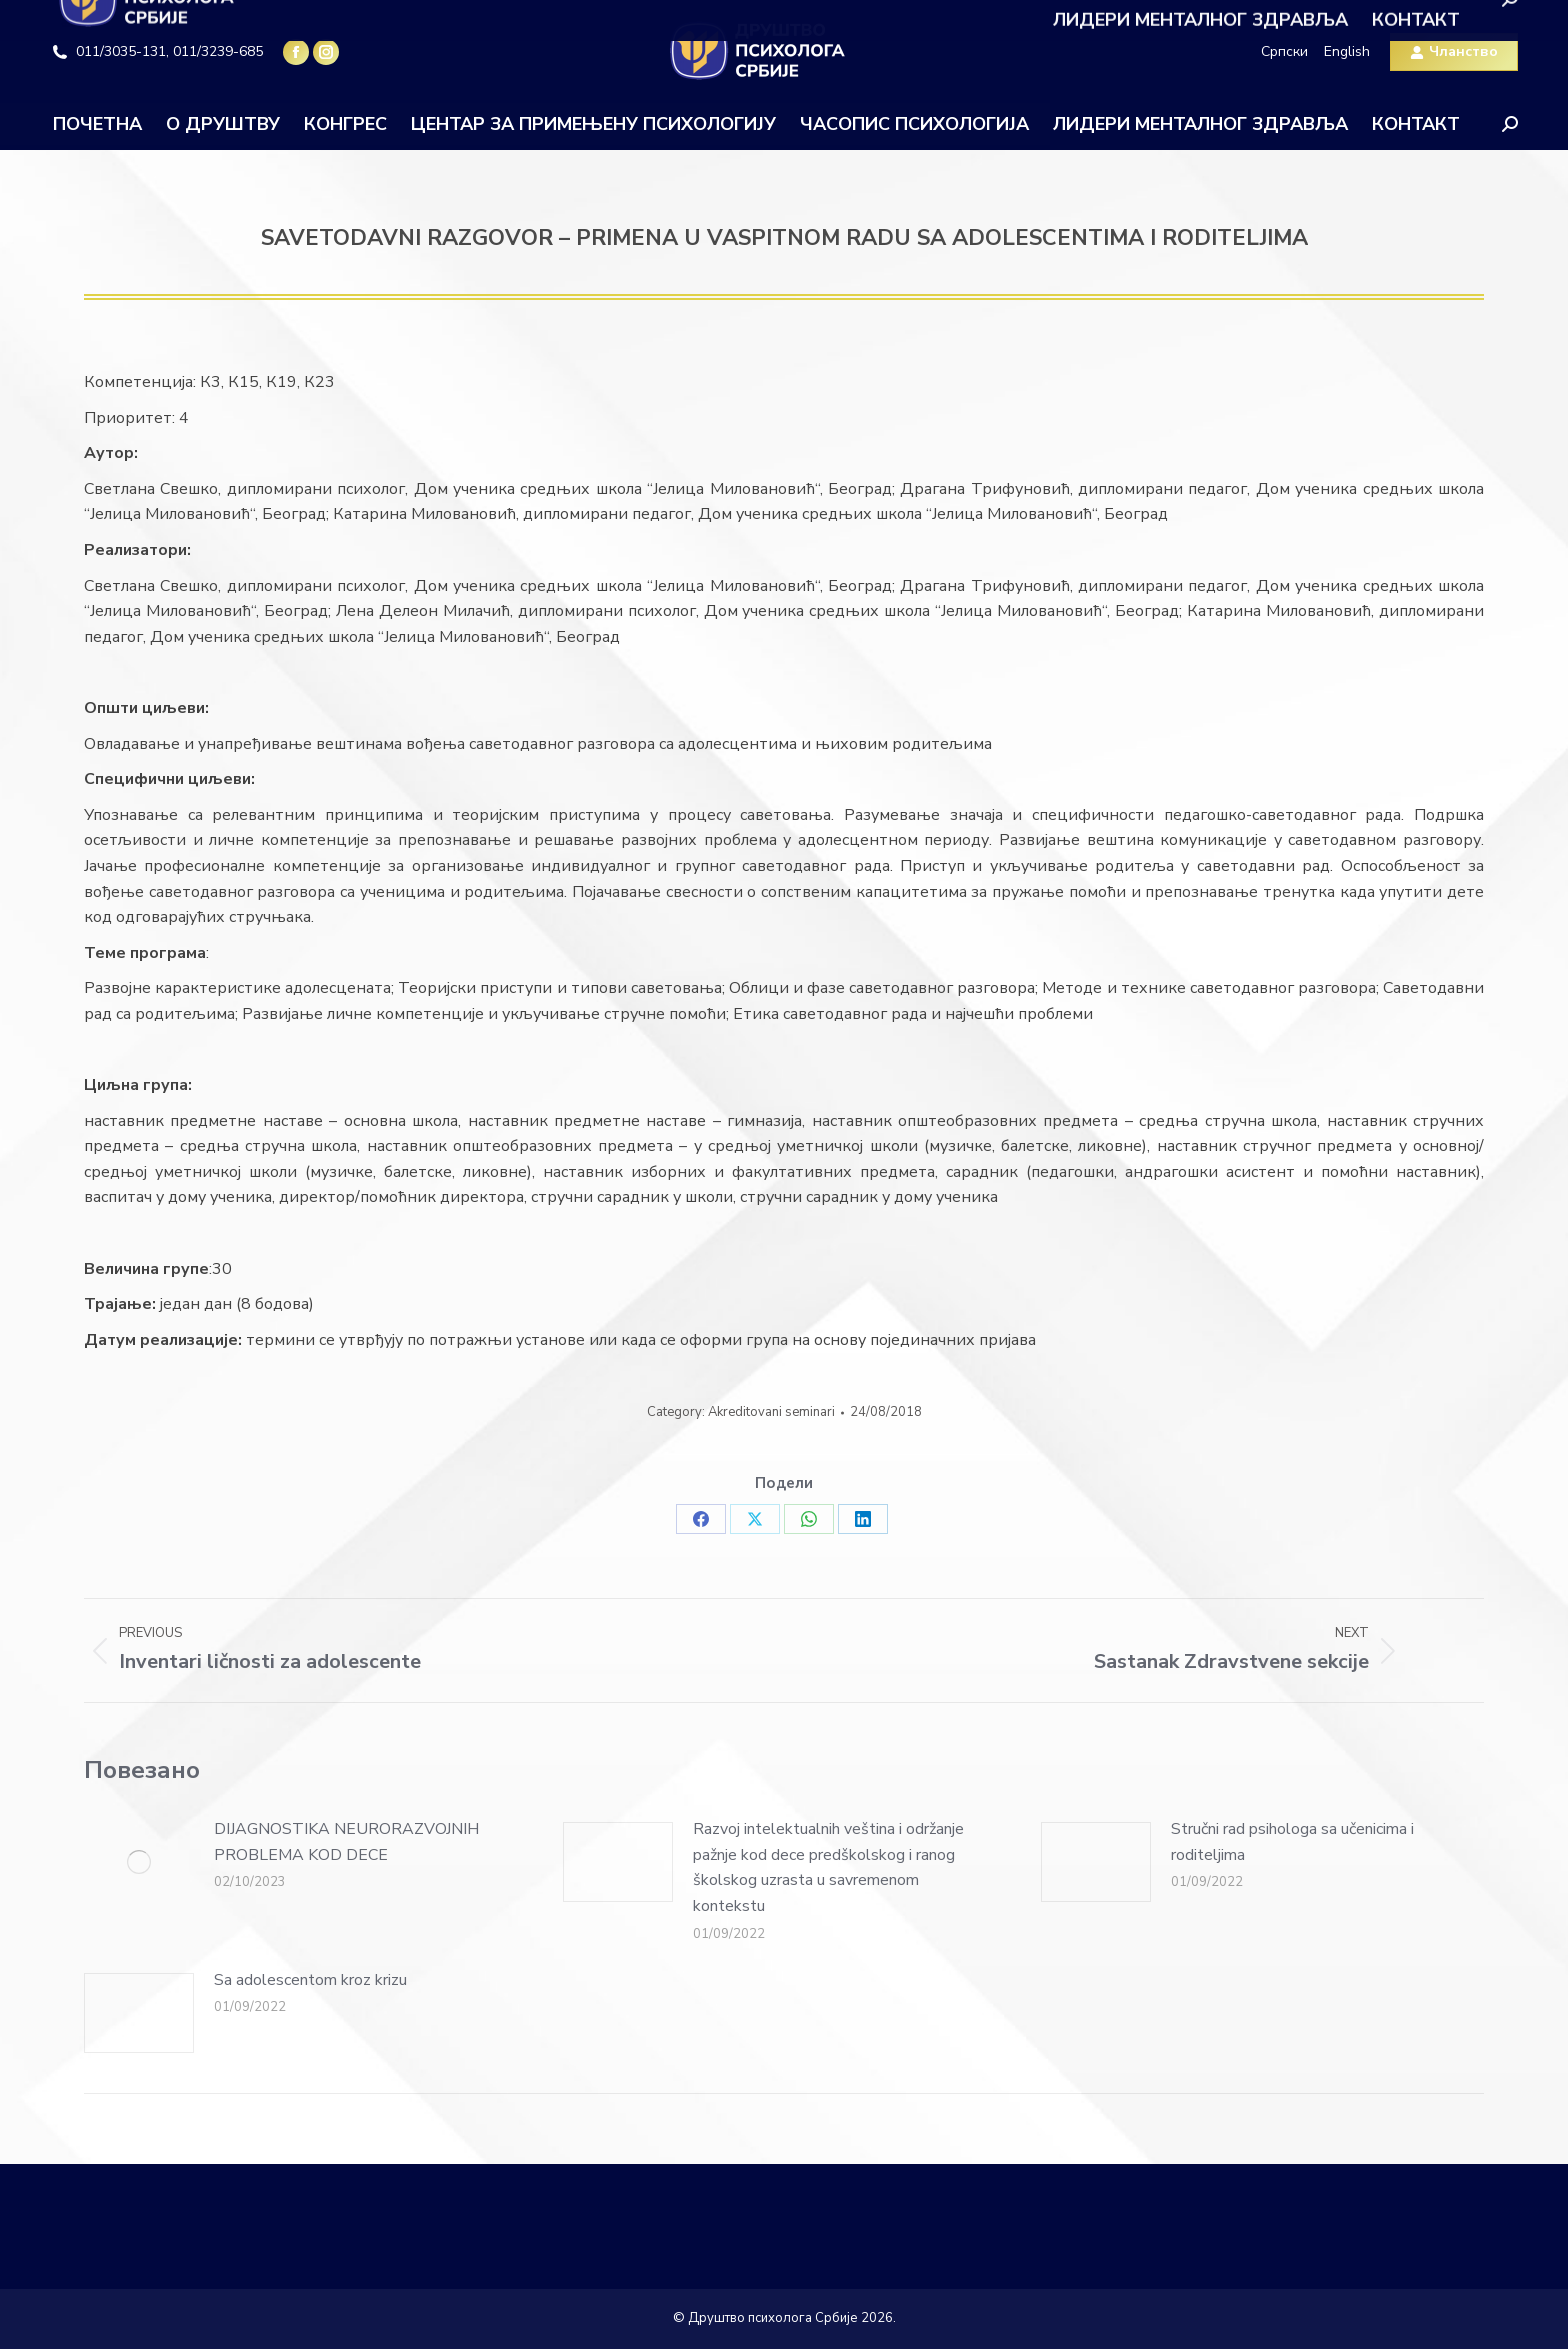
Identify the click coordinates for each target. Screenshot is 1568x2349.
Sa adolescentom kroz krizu (310, 1980)
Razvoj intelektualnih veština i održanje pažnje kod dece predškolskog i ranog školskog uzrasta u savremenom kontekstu (828, 1867)
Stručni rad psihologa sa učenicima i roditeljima (1292, 1842)
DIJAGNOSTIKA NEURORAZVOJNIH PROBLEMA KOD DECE (346, 1842)
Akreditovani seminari (771, 1412)
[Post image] (139, 1862)
